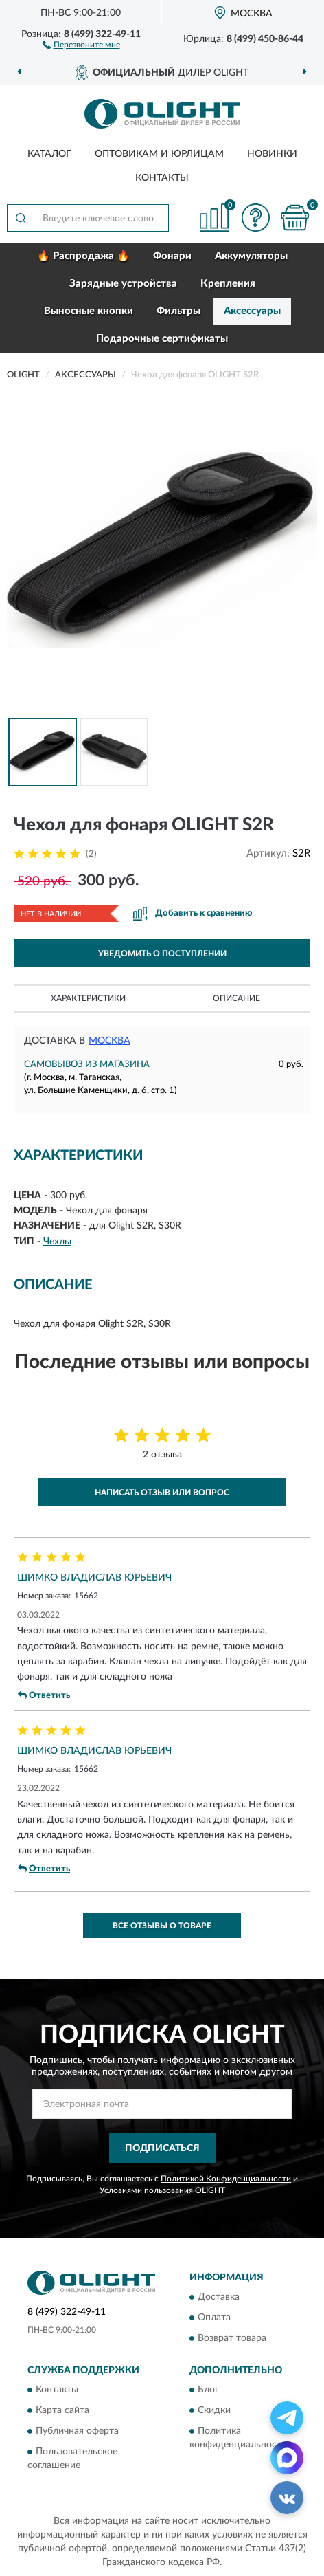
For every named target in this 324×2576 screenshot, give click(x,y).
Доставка (219, 2297)
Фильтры (178, 311)
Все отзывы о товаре (162, 1926)
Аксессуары (252, 311)
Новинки (272, 154)
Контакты (162, 178)
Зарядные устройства (123, 283)
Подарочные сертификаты (162, 338)
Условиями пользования (146, 2190)
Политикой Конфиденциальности (226, 2179)
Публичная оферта (77, 2431)
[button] (81, 44)
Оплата (214, 2317)
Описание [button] (236, 998)
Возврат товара (232, 2338)
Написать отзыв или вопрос (162, 1492)
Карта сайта (62, 2411)
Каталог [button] (49, 154)
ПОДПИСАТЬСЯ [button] (162, 2148)
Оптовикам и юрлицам (159, 154)
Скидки (214, 2411)
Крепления (227, 283)
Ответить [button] (44, 1695)
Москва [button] (109, 1041)
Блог (208, 2390)
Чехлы (57, 1241)
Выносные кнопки (88, 311)
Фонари (172, 256)
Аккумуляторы (251, 256)
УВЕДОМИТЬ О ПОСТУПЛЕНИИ (162, 953)
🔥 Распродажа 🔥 (83, 256)
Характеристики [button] (88, 998)
